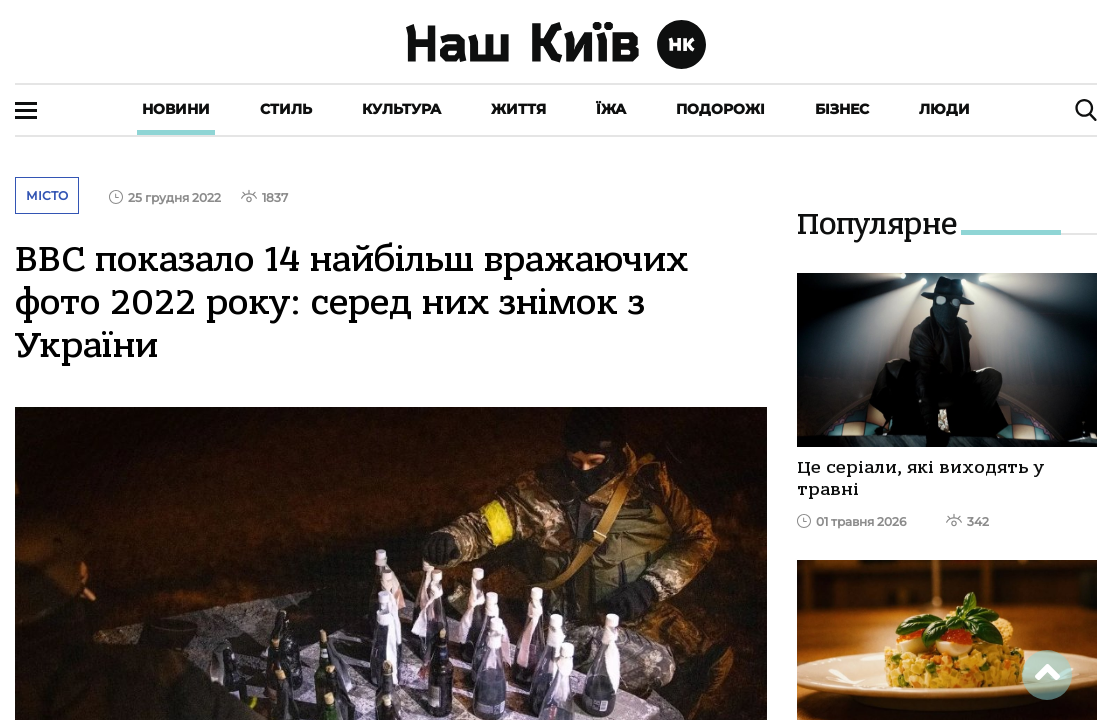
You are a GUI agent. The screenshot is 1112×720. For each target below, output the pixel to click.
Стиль (286, 109)
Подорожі (720, 109)
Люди (944, 109)
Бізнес (842, 109)
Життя (518, 109)
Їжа (611, 109)
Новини (176, 109)
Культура (401, 109)
